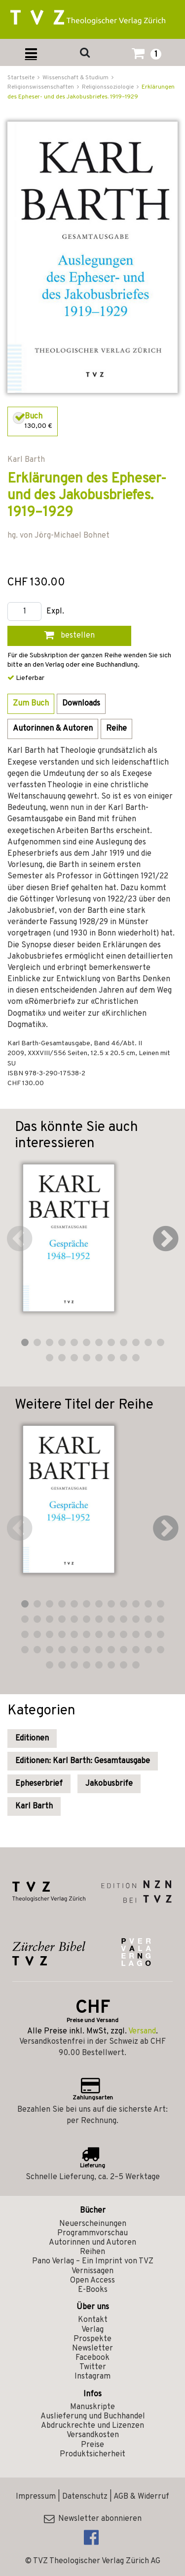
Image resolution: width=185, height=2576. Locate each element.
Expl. (55, 611)
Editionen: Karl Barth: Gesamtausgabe (82, 1761)
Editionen (32, 1738)
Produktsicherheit (92, 2454)
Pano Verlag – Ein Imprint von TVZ (92, 2261)
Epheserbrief (39, 1784)
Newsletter (92, 2348)
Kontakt (93, 2320)
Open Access (92, 2281)
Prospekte (92, 2339)
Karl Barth (34, 1806)
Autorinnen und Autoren (92, 2243)
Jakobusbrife (109, 1784)
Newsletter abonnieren (93, 2519)
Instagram (92, 2377)
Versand (142, 2031)
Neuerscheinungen (92, 2224)
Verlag (92, 2330)
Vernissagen (92, 2271)
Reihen (92, 2252)
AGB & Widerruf (141, 2497)
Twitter (92, 2367)
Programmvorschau (92, 2233)
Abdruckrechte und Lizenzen (92, 2426)
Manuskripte (92, 2407)
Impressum (36, 2497)
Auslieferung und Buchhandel (92, 2416)
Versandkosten (93, 2435)
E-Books (93, 2290)
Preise (92, 2445)
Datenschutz (85, 2497)
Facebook (92, 2358)
